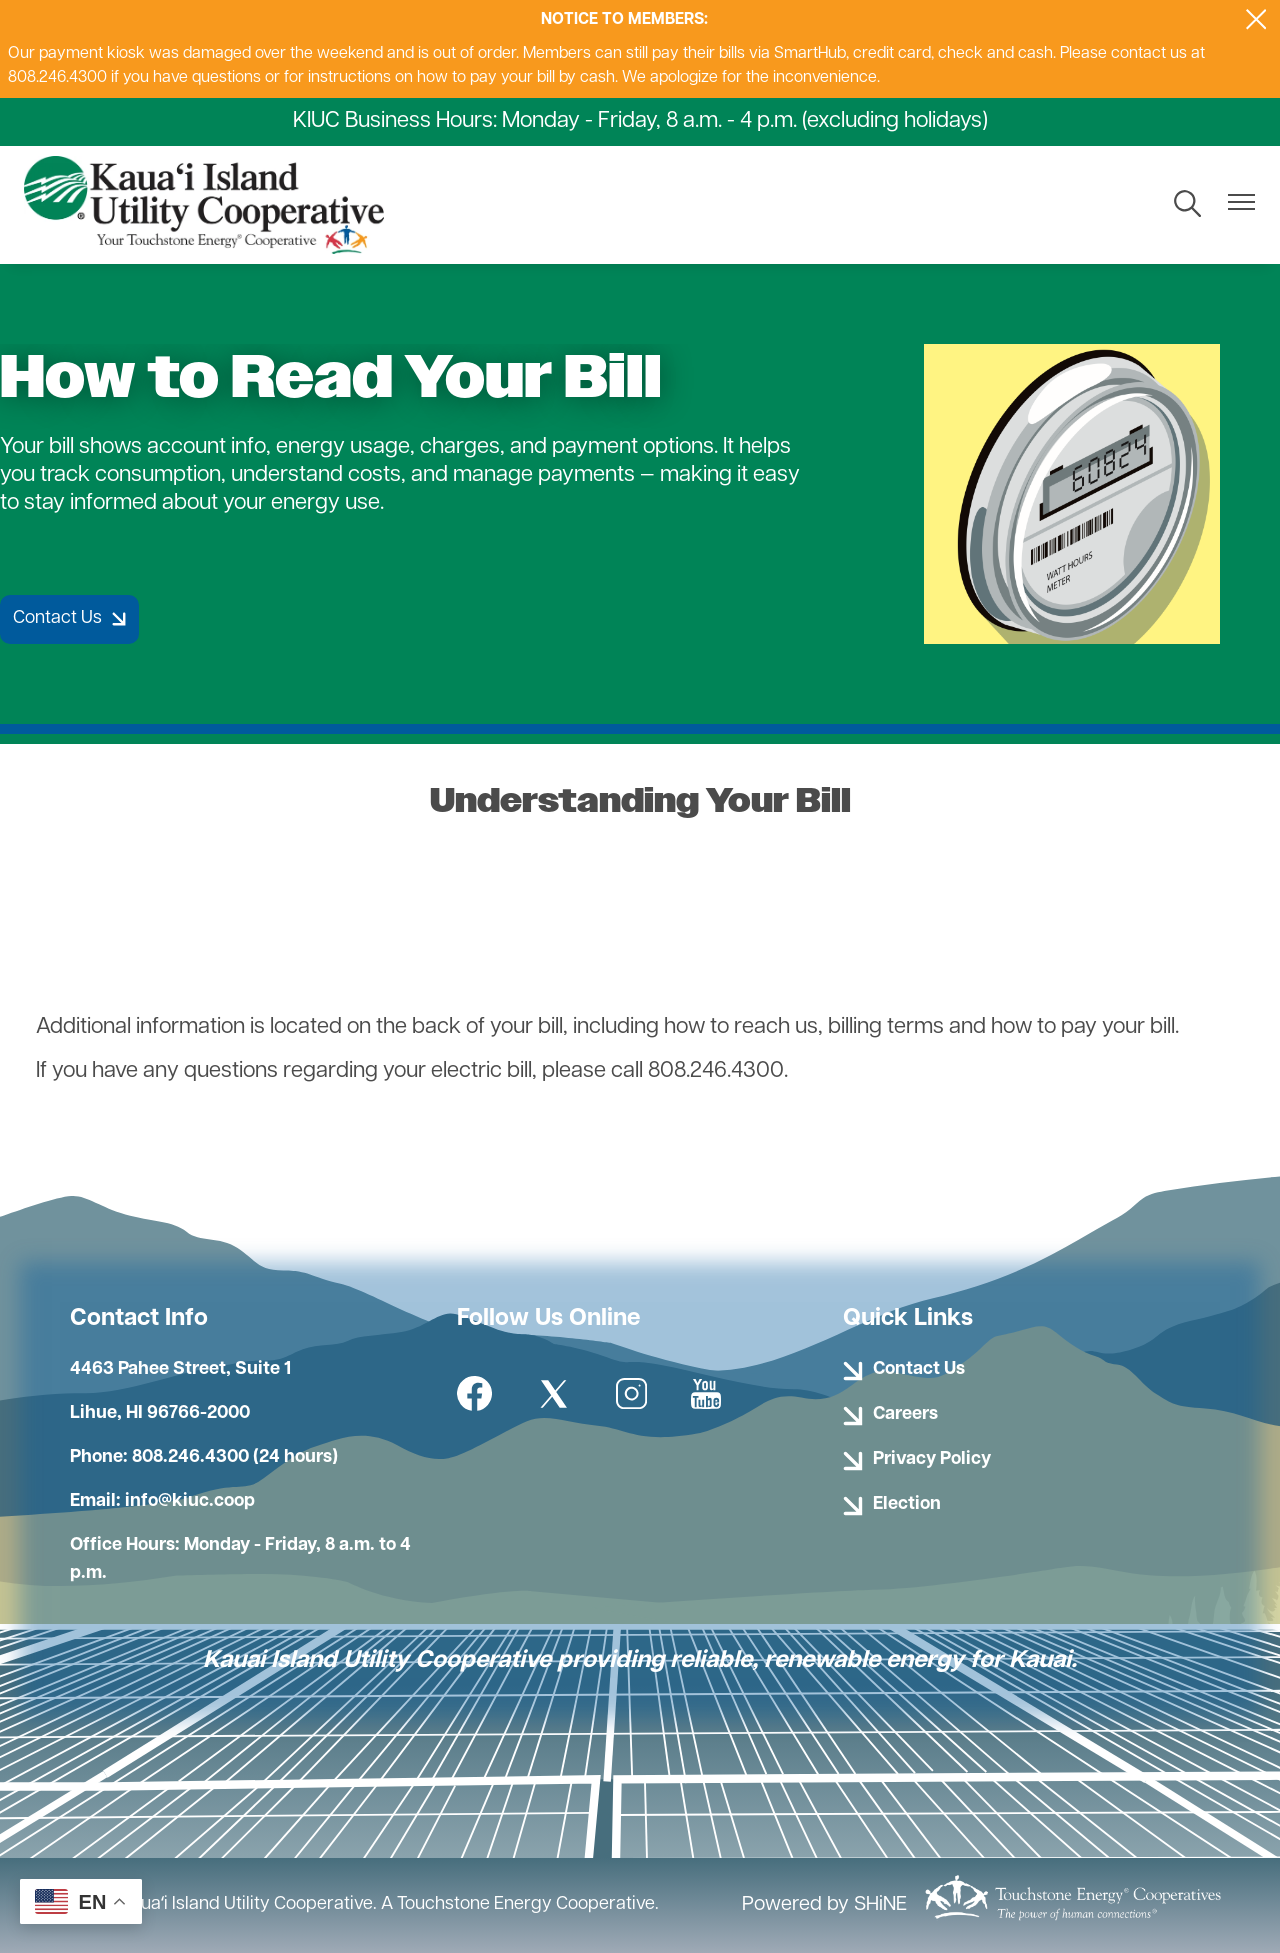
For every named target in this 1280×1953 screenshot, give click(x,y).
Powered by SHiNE (824, 1905)
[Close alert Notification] (1256, 19)
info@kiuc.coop (190, 1501)
